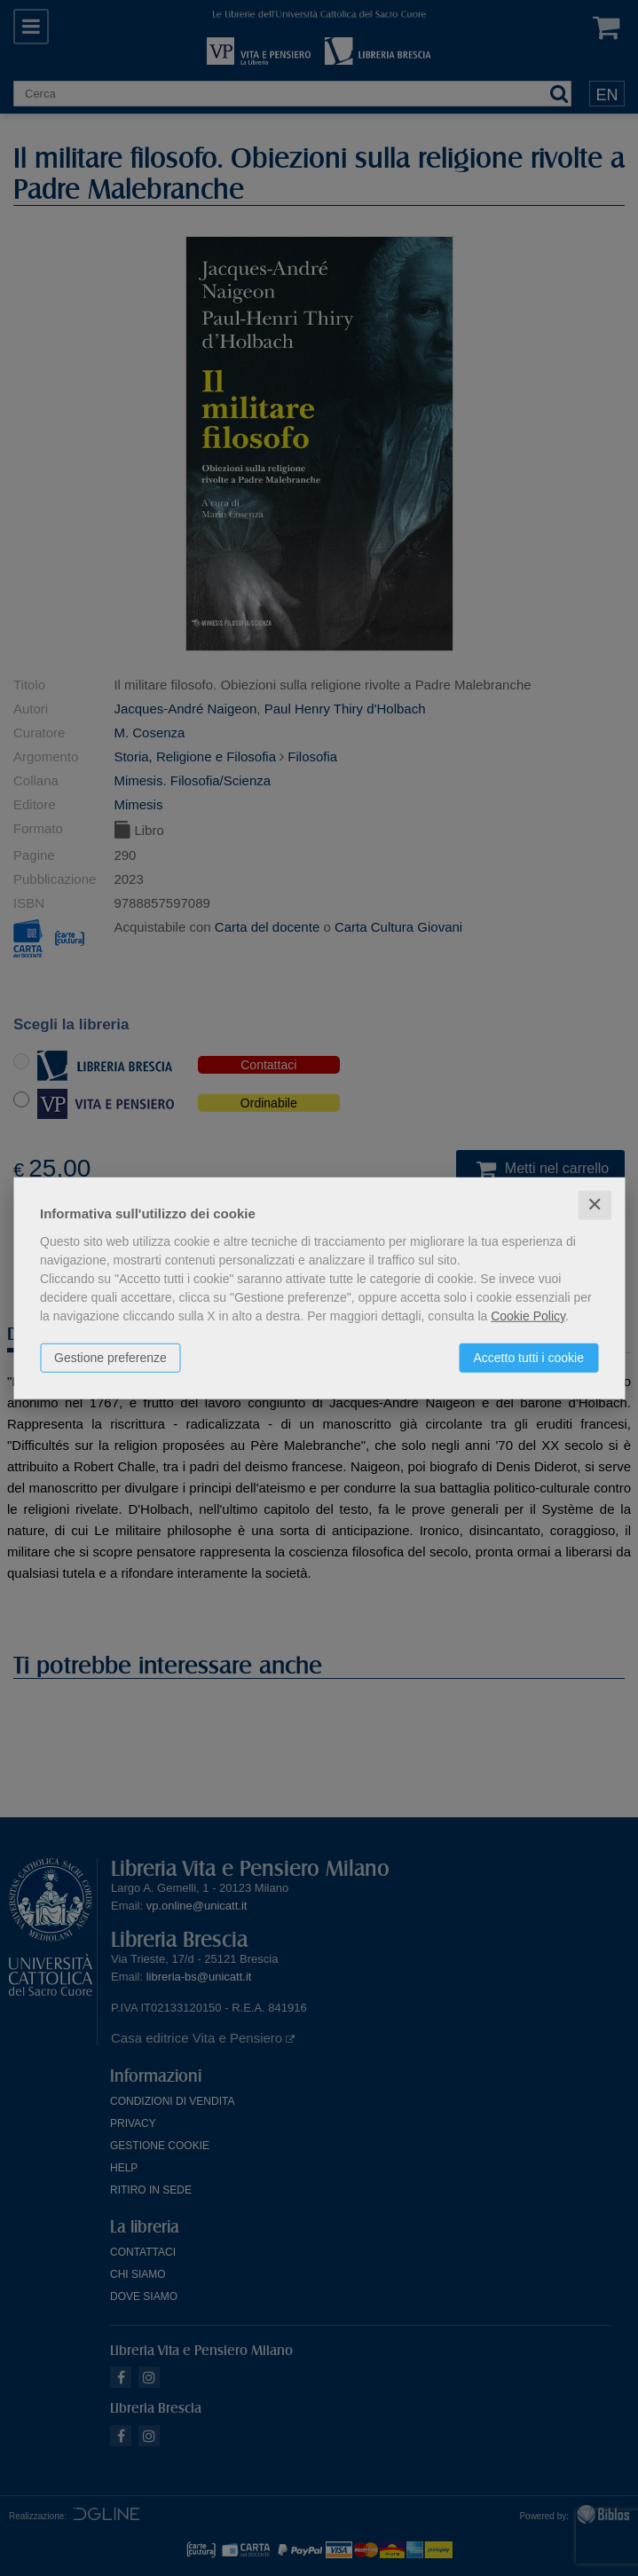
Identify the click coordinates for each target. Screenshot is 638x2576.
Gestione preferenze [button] (110, 1358)
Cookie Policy (528, 1316)
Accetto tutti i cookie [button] (528, 1358)
